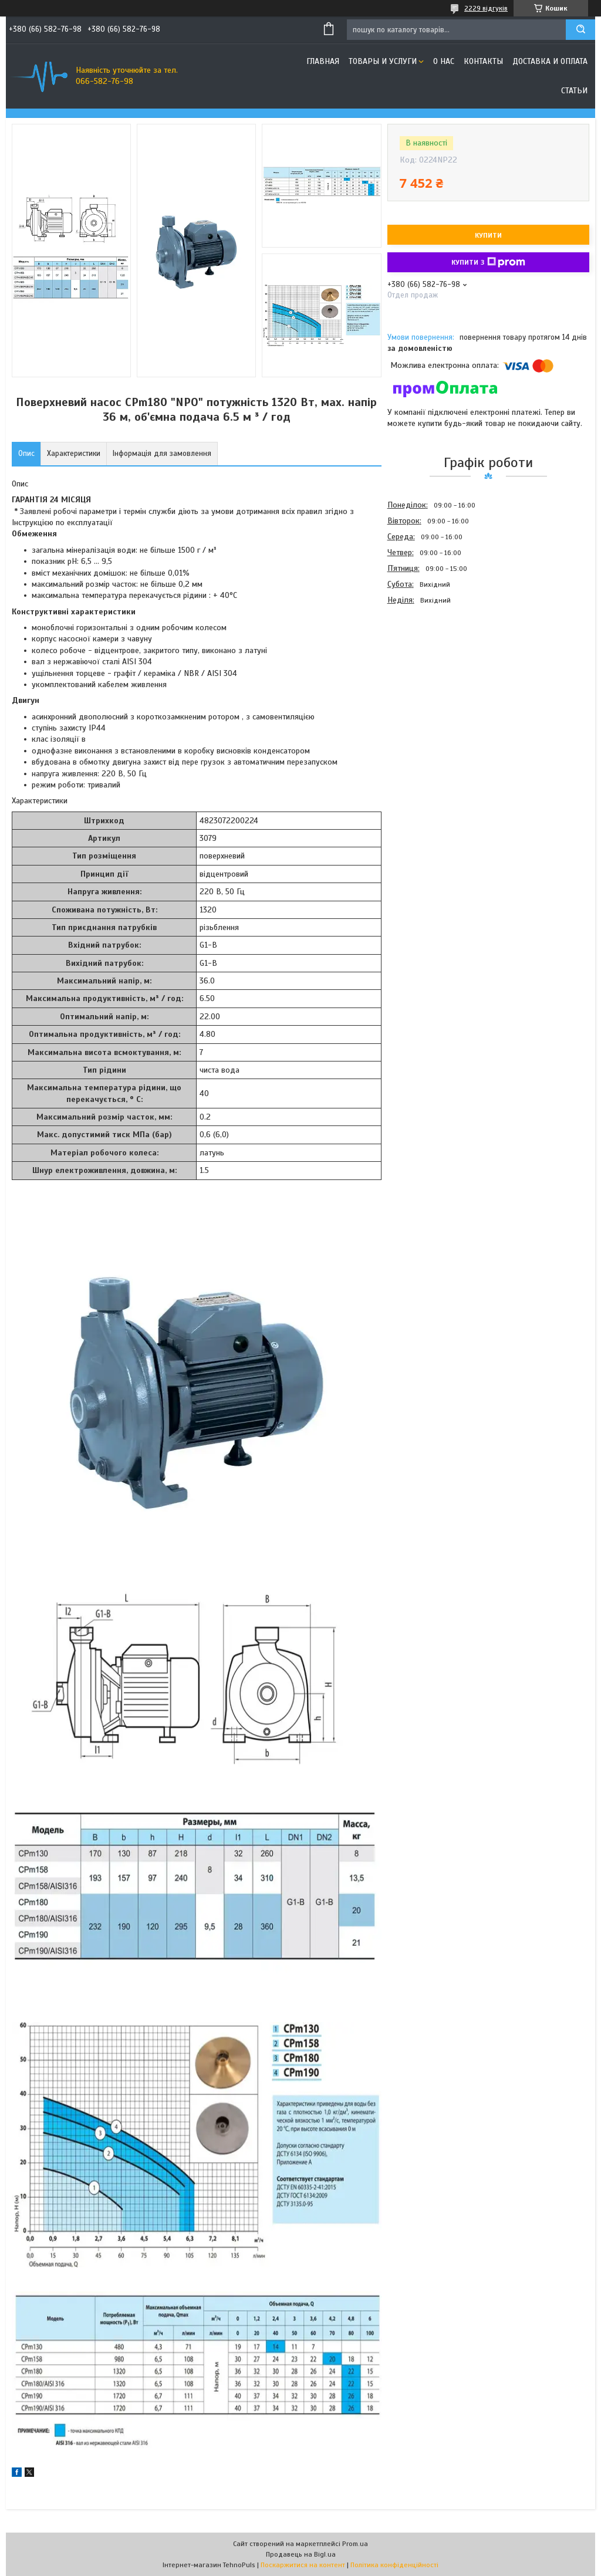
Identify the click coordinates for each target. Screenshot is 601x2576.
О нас (443, 61)
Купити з (488, 262)
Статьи (574, 91)
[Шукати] (580, 29)
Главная (322, 61)
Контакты (483, 61)
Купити (488, 235)
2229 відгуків (486, 8)
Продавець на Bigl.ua (301, 2554)
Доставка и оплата (550, 61)
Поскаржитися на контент (303, 2565)
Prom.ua (355, 2544)
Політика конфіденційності (394, 2565)
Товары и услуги (383, 61)
